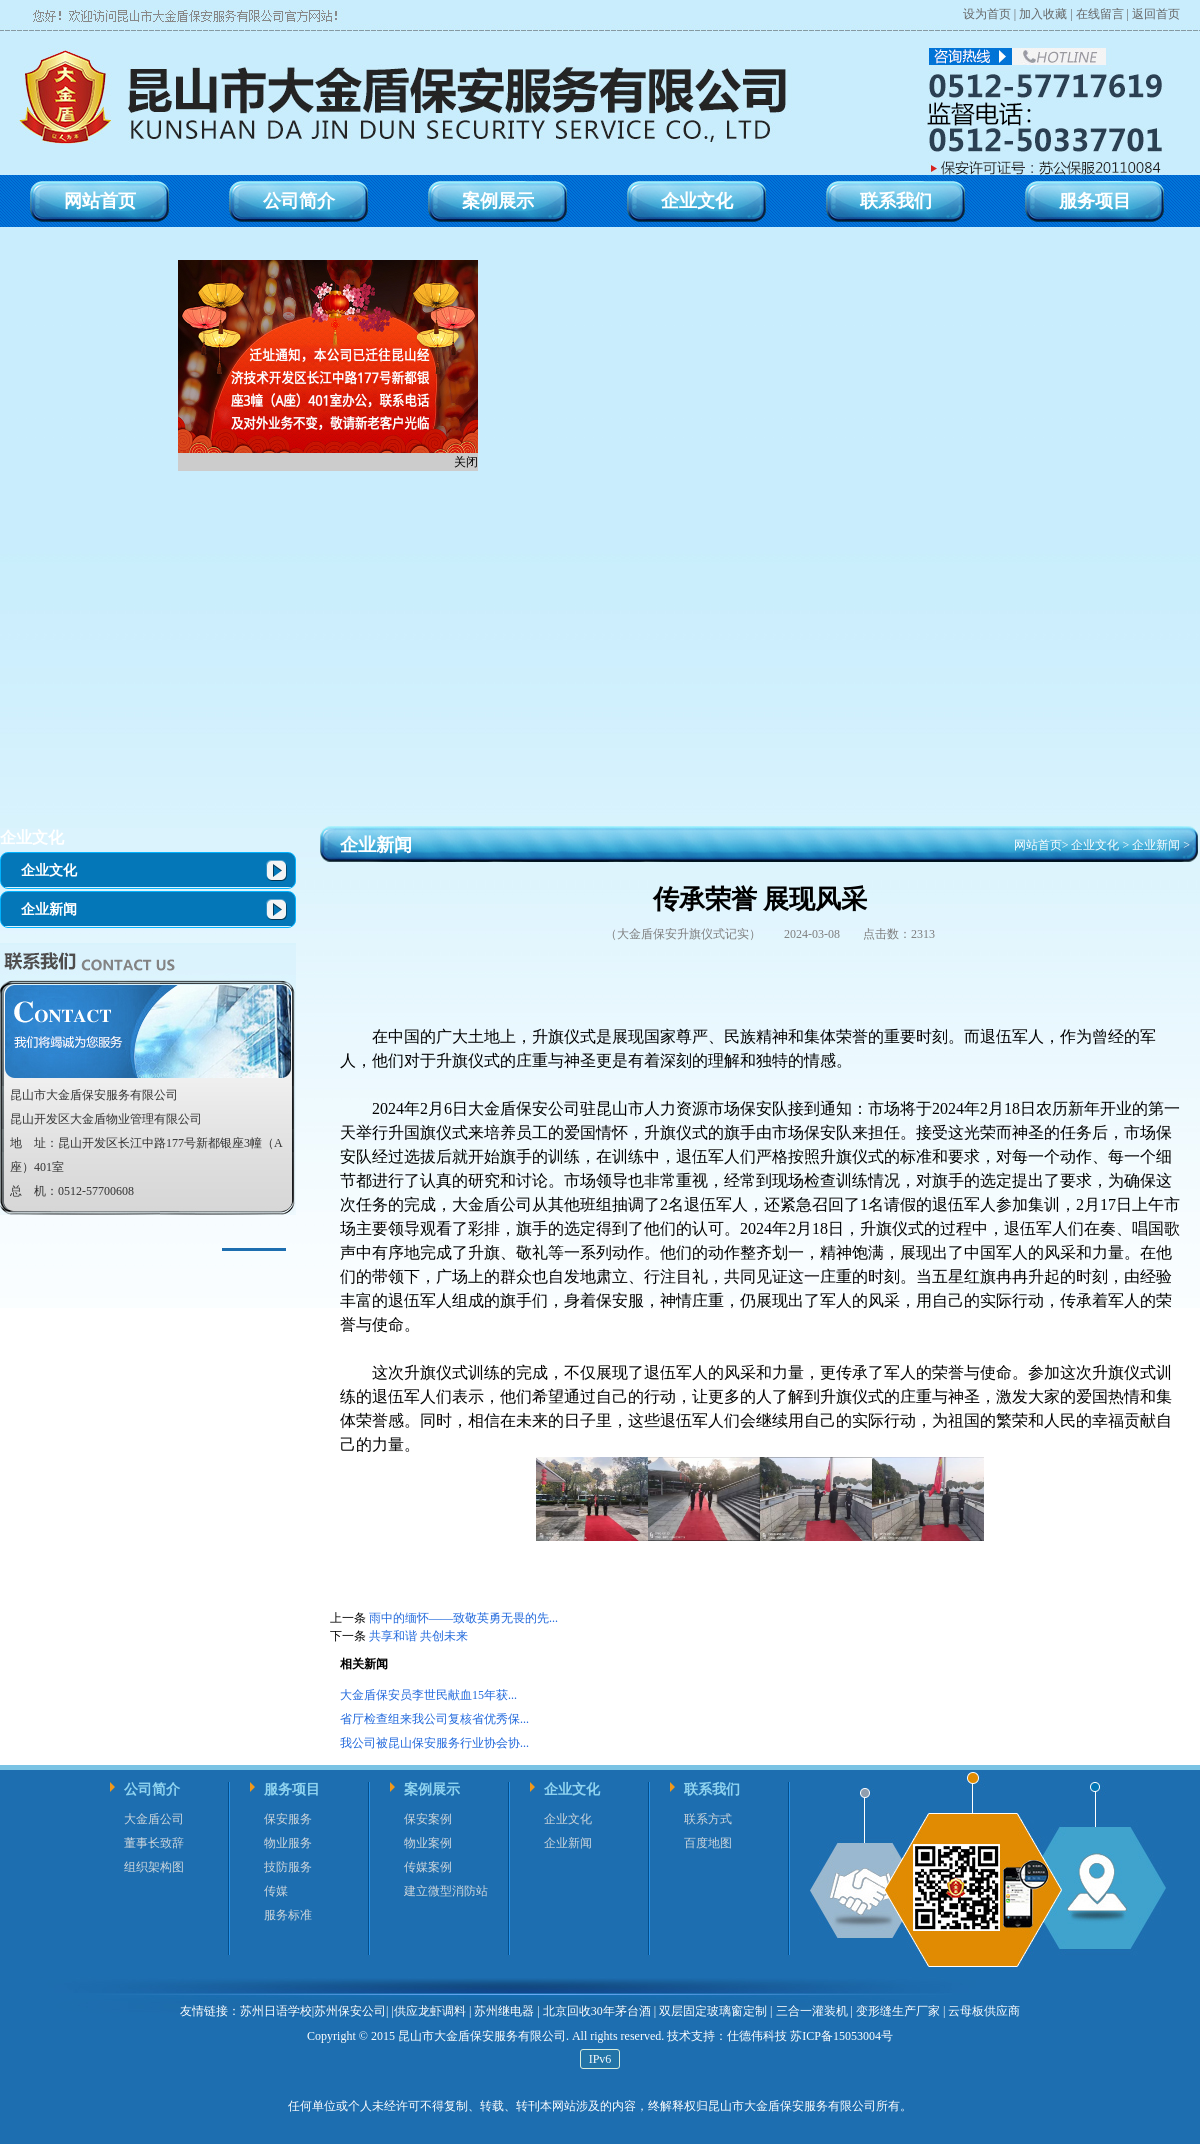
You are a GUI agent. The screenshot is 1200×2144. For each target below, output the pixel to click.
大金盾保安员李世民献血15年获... (428, 1695)
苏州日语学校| (277, 2011)
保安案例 (428, 1819)
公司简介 (152, 1789)
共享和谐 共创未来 (418, 1636)
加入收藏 (1043, 14)
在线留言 (1100, 14)
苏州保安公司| (351, 2011)
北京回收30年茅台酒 (597, 2011)
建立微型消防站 (446, 1891)
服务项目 (292, 1789)
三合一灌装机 (812, 2011)
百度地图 (708, 1843)
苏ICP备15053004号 (840, 2036)
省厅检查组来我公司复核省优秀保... (434, 1719)
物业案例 (428, 1843)
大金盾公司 (154, 1819)
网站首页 (1038, 845)
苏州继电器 (504, 2011)
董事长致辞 (154, 1843)
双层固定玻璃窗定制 (713, 2011)
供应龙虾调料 (430, 2011)
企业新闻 (49, 909)
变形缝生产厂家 (898, 2011)
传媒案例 (428, 1867)
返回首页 (1156, 14)
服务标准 (288, 1915)
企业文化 (32, 837)
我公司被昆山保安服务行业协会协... (434, 1743)
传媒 (276, 1891)
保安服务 (288, 1819)
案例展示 (432, 1789)
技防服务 (288, 1867)
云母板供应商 (984, 2011)
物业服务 (288, 1843)
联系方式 (708, 1819)
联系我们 (712, 1789)
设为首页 (987, 14)
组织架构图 (154, 1867)
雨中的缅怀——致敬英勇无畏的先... (463, 1618)
